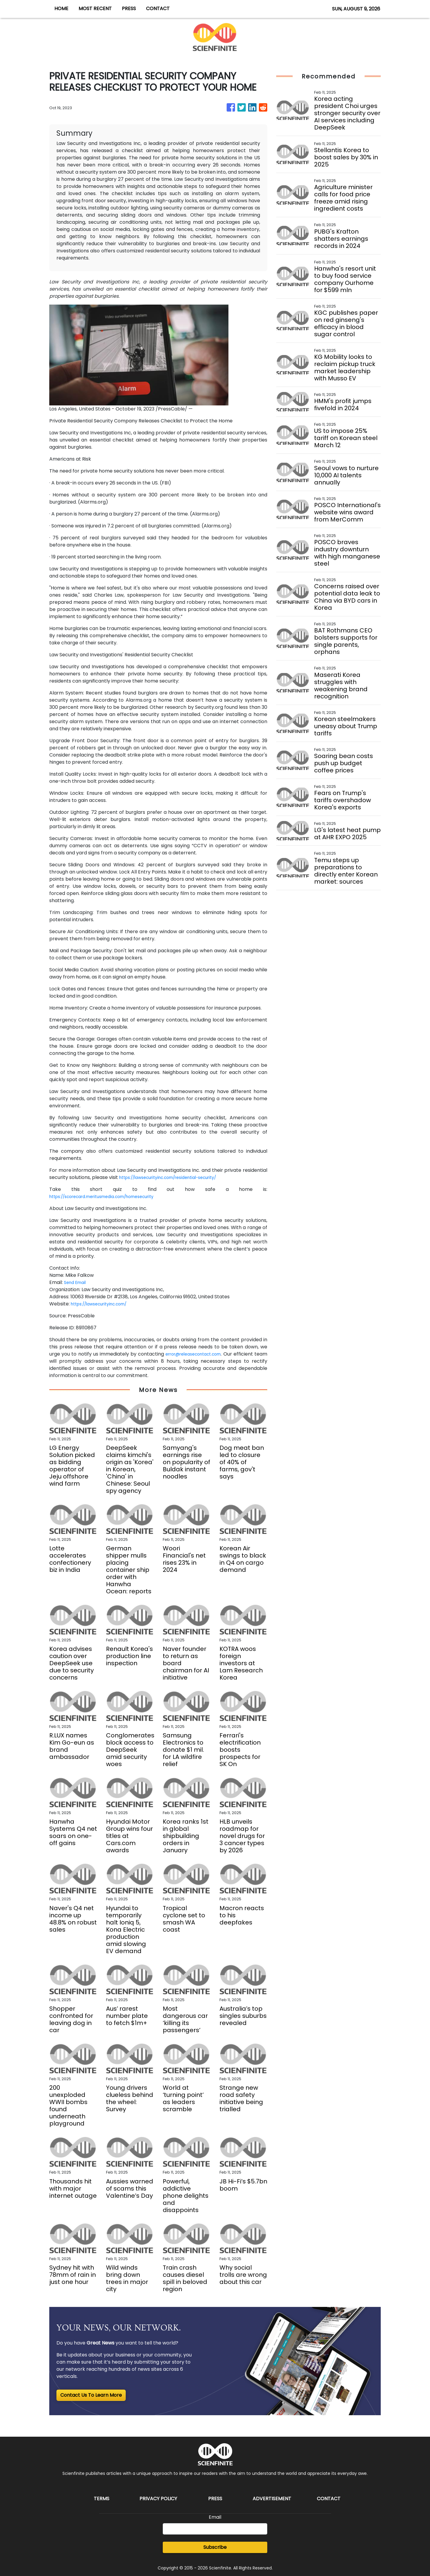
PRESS (129, 8)
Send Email (76, 1282)
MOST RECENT (95, 8)
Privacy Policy (158, 2498)
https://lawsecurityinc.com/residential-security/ (176, 1177)
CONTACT (158, 8)
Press (215, 2498)
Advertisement (272, 2498)
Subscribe (215, 2547)
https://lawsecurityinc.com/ (104, 1303)
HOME (61, 8)
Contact (328, 2498)
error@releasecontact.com (201, 1353)
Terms (101, 2498)
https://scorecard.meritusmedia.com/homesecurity (110, 1196)
